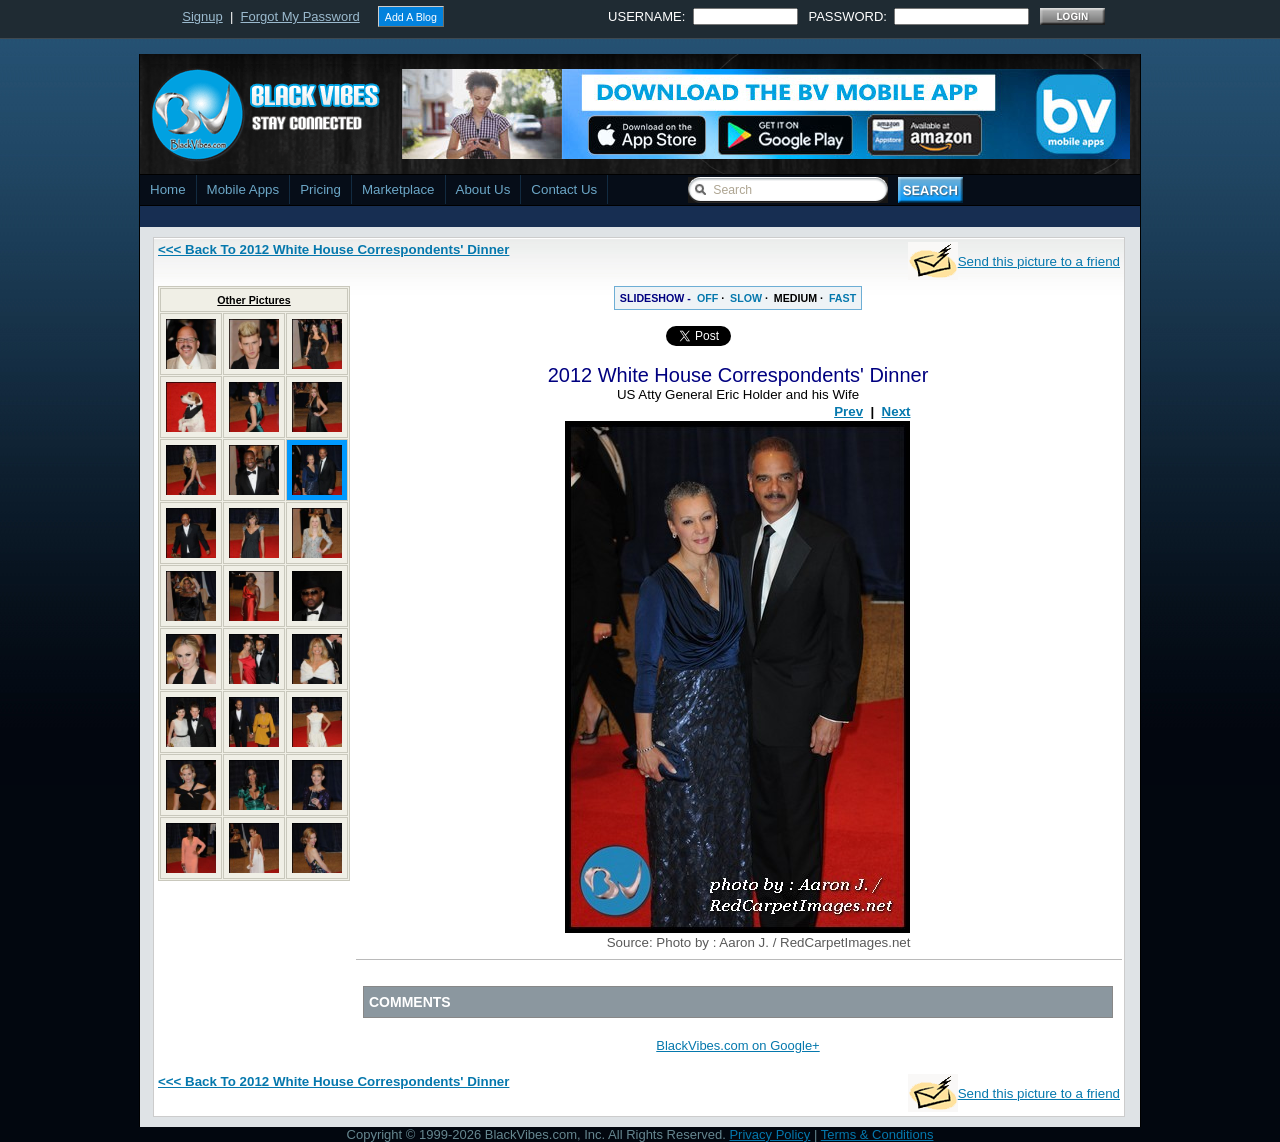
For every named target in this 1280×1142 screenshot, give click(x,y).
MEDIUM (795, 298)
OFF (707, 298)
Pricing (320, 189)
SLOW (746, 298)
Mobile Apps (243, 189)
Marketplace (398, 189)
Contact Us (564, 189)
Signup (202, 16)
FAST (842, 298)
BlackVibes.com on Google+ (737, 1045)
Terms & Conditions (877, 1134)
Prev (848, 411)
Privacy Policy (769, 1134)
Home (168, 189)
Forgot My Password (300, 16)
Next (896, 411)
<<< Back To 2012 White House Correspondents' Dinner (333, 249)
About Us (483, 189)
